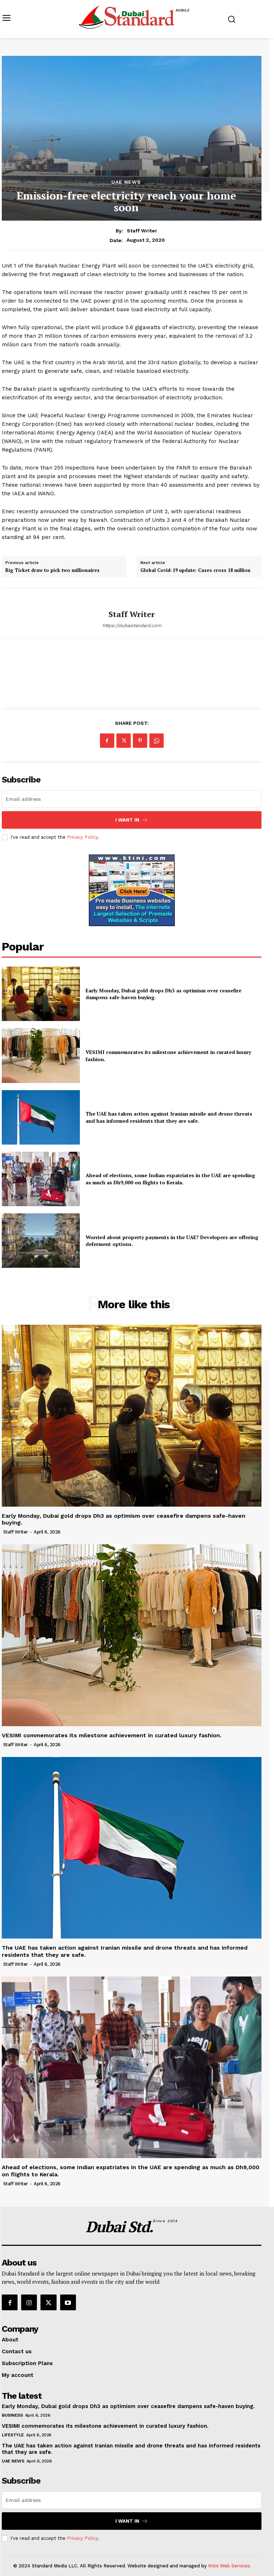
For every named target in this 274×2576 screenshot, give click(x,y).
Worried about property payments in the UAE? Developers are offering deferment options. (172, 1241)
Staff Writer (142, 230)
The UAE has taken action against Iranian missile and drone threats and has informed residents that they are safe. (169, 1117)
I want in (131, 820)
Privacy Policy (82, 837)
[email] (131, 799)
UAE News (126, 181)
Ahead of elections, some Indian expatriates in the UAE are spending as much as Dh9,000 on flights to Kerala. (170, 1179)
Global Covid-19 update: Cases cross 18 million (195, 570)
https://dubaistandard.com (131, 625)
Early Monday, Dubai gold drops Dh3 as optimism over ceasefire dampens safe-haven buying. (163, 994)
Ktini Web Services (229, 2565)
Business (12, 2415)
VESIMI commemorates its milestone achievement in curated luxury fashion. (111, 1735)
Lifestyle (13, 2434)
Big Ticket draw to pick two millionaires (52, 570)
